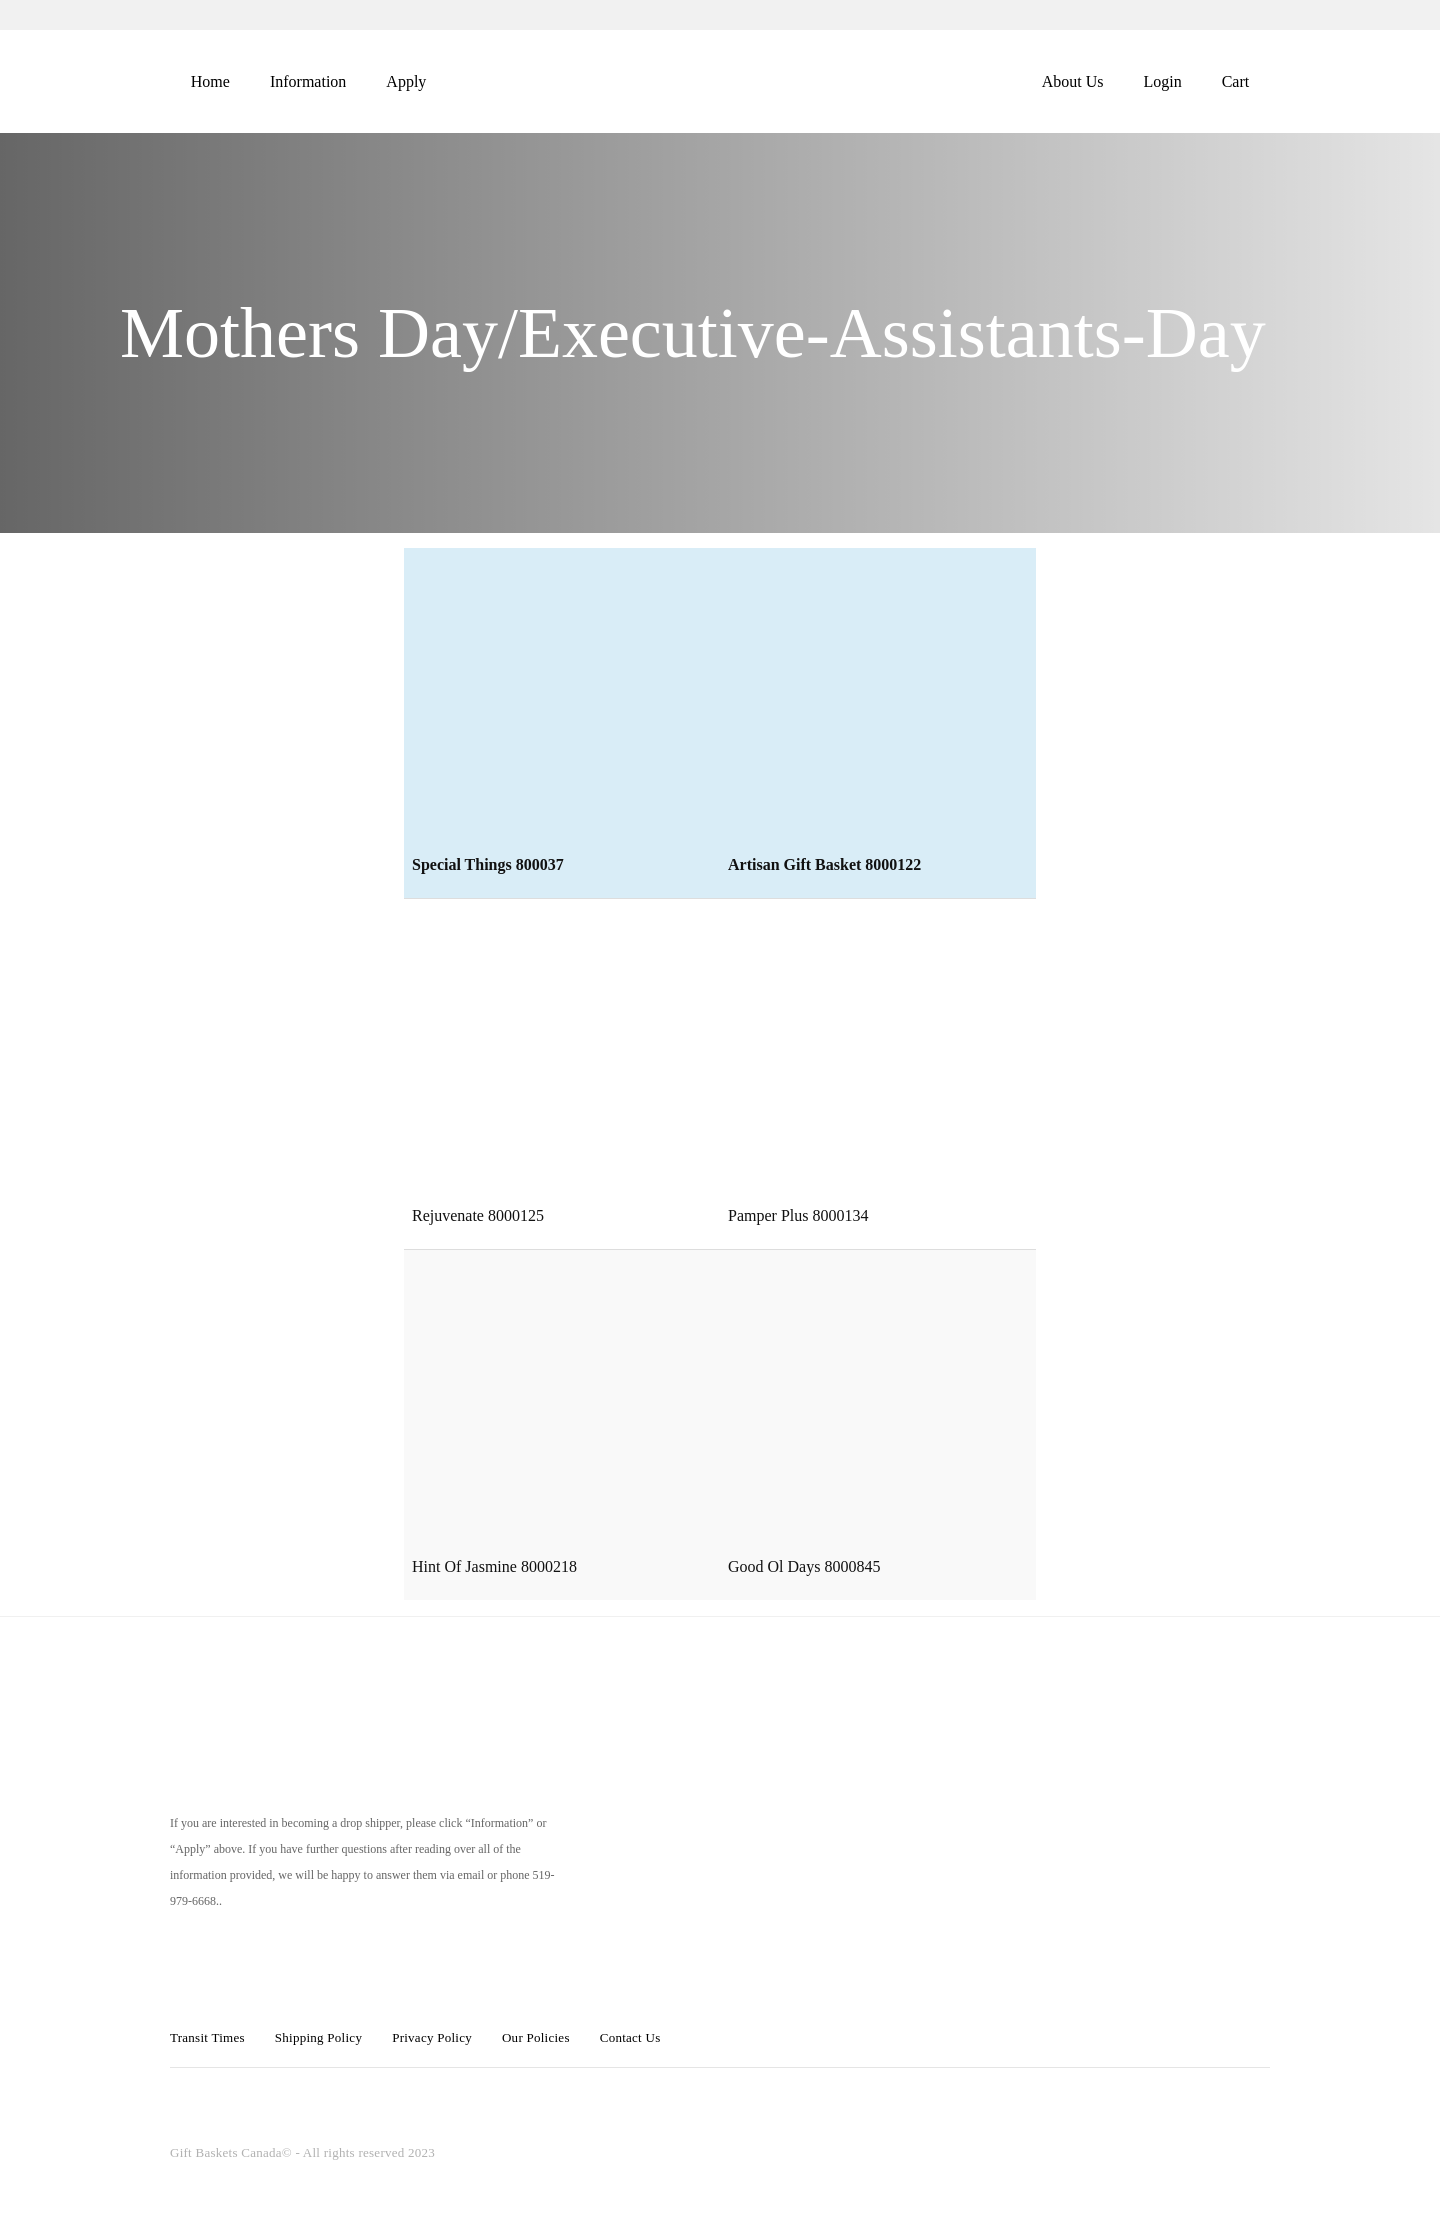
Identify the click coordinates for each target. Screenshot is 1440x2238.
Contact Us (630, 2037)
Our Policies (536, 2037)
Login (1162, 81)
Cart (1236, 81)
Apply (406, 81)
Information (308, 81)
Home (210, 81)
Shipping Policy (318, 2037)
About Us (1073, 81)
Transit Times (207, 2037)
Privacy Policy (432, 2037)
